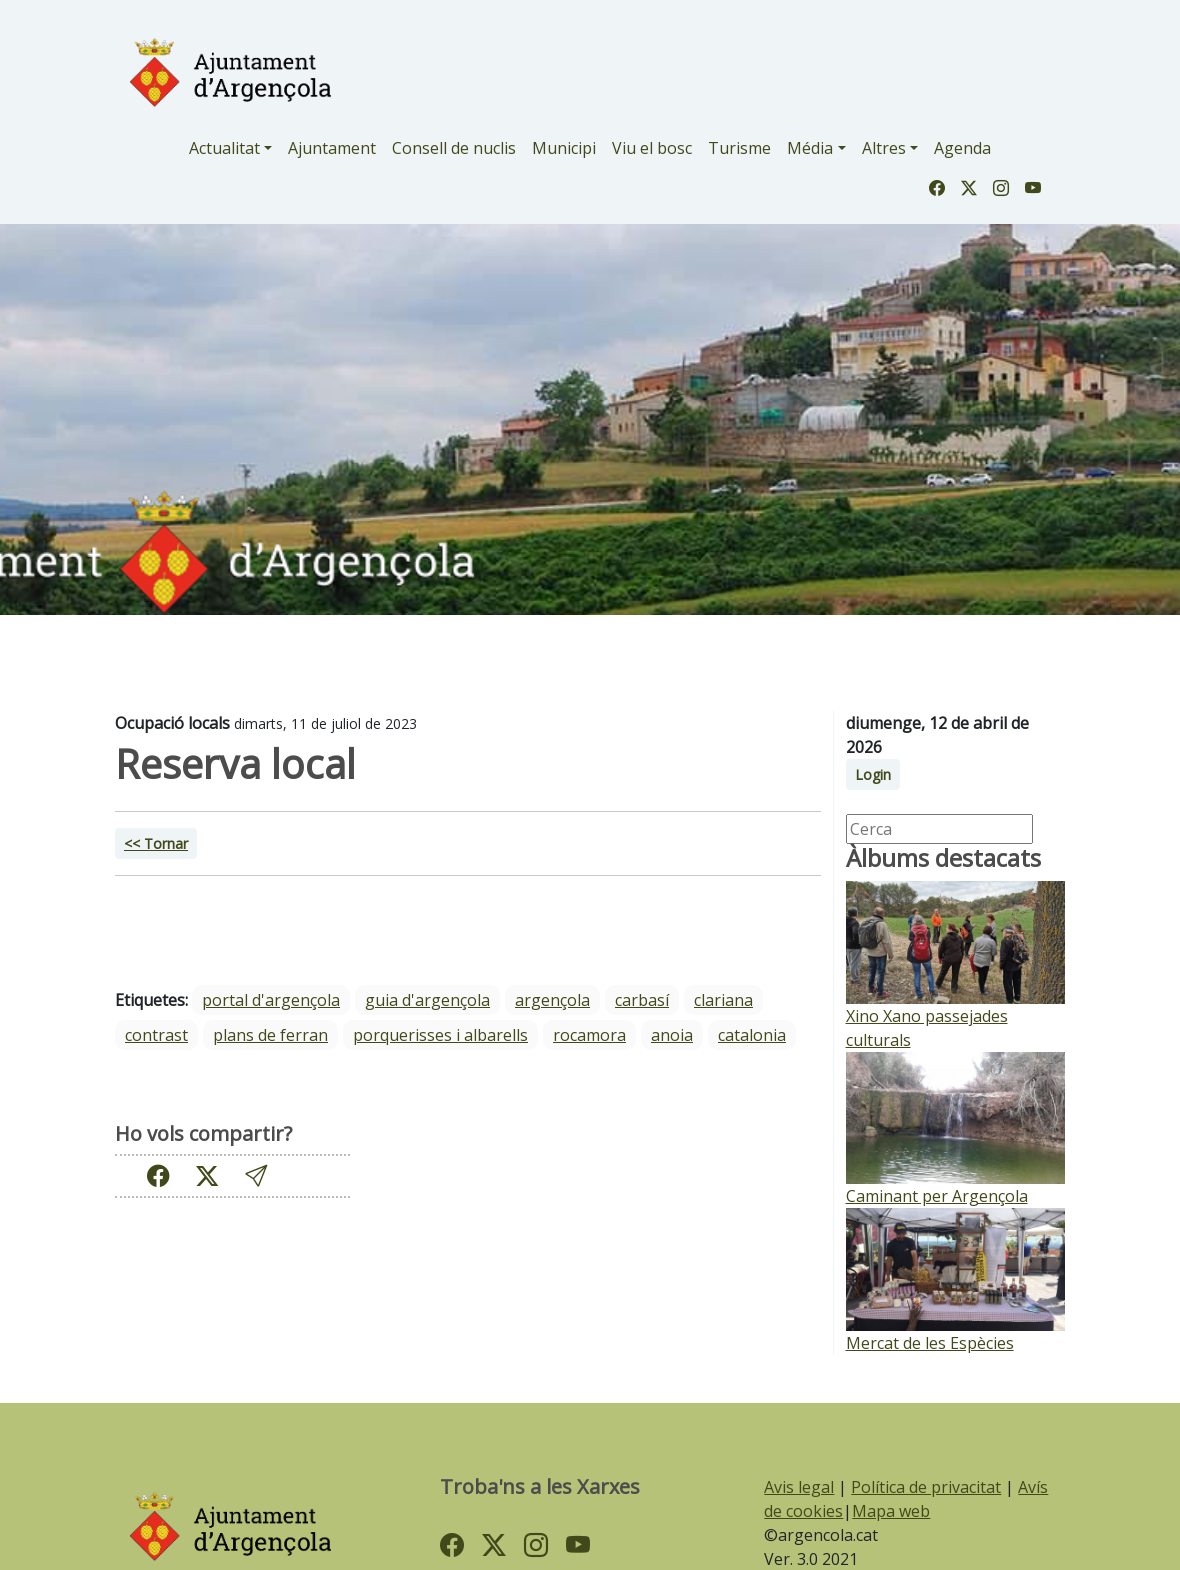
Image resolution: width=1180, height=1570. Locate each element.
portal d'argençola (271, 1000)
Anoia (672, 1035)
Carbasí (642, 1000)
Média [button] (810, 148)
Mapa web (891, 1511)
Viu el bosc (652, 148)
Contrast (156, 1035)
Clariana (723, 1000)
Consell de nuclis (454, 148)
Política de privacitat (926, 1487)
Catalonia (752, 1035)
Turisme (739, 148)
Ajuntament (332, 148)
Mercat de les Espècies (930, 1343)
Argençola (552, 1000)
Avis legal (799, 1487)
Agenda (962, 148)
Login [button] (873, 774)
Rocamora (589, 1035)
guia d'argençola (427, 1000)
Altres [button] (884, 148)
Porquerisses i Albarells (440, 1035)
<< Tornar (156, 843)
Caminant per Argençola (937, 1196)
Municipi (564, 148)
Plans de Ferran (270, 1035)
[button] (256, 1175)
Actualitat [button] (224, 148)
